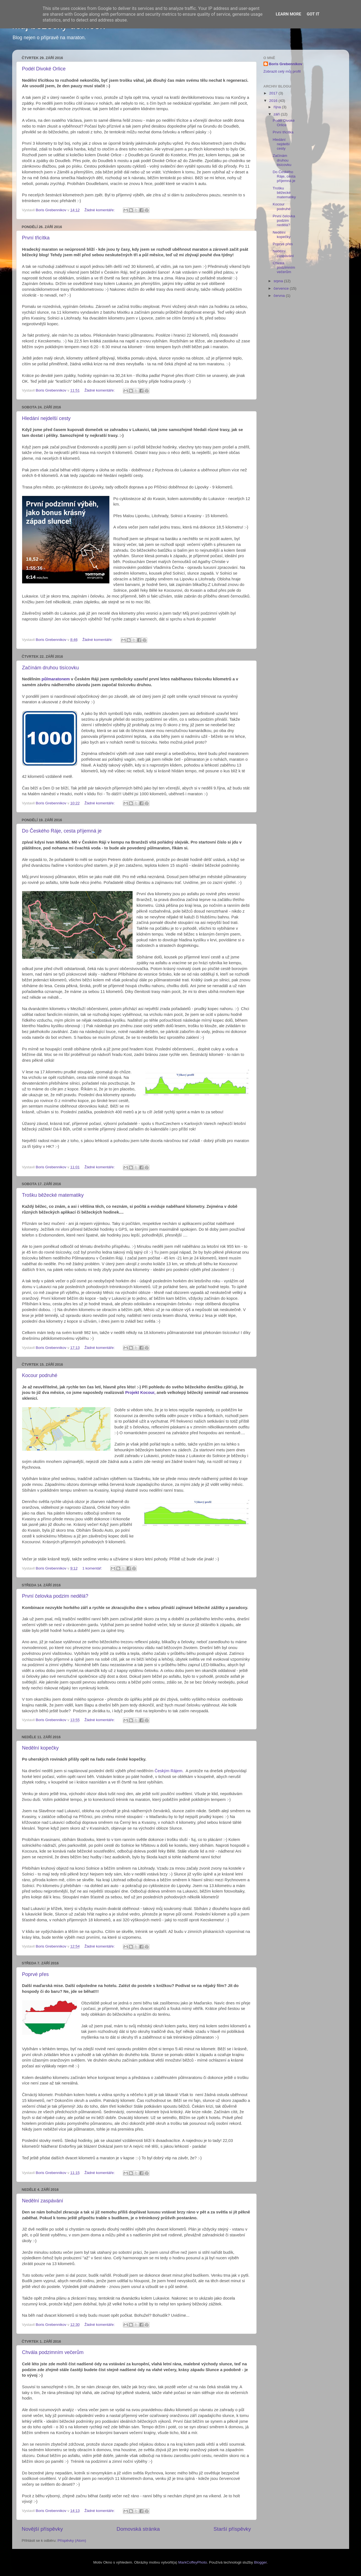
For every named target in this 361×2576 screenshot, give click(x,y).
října (278, 107)
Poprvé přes (35, 1974)
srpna (279, 281)
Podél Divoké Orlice (44, 69)
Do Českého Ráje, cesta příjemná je (62, 831)
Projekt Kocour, (140, 1392)
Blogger (260, 2562)
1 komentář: (92, 1568)
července (282, 288)
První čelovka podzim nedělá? (55, 1596)
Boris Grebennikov (285, 64)
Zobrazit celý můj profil (282, 71)
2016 (273, 101)
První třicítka (36, 238)
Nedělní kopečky (40, 1748)
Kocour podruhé (39, 1375)
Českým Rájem (169, 1771)
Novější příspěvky (42, 2529)
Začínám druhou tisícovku (50, 667)
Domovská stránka (138, 2529)
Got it (313, 14)
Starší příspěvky (232, 2529)
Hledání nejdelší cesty (46, 418)
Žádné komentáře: (100, 210)
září (277, 114)
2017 (273, 93)
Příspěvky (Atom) (71, 2540)
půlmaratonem (55, 679)
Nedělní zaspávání (42, 2201)
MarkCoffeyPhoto (192, 2562)
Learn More (288, 14)
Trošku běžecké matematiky (53, 1195)
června (280, 296)
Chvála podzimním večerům (53, 2352)
